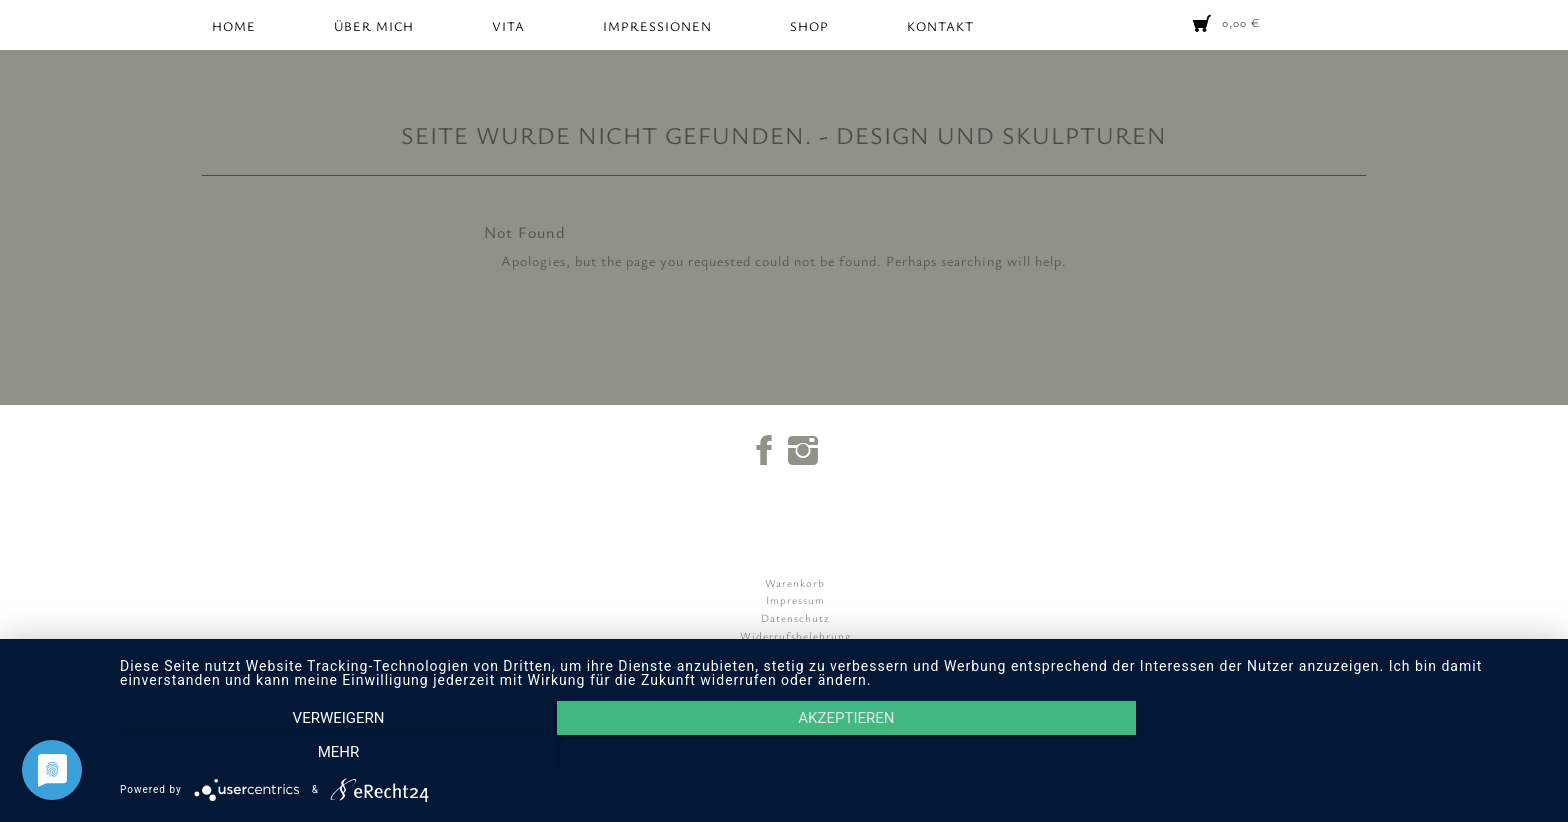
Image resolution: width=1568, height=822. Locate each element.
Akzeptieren (834, 753)
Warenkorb (795, 582)
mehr (1334, 753)
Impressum (795, 599)
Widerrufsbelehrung (795, 635)
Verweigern (334, 753)
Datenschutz (795, 617)
